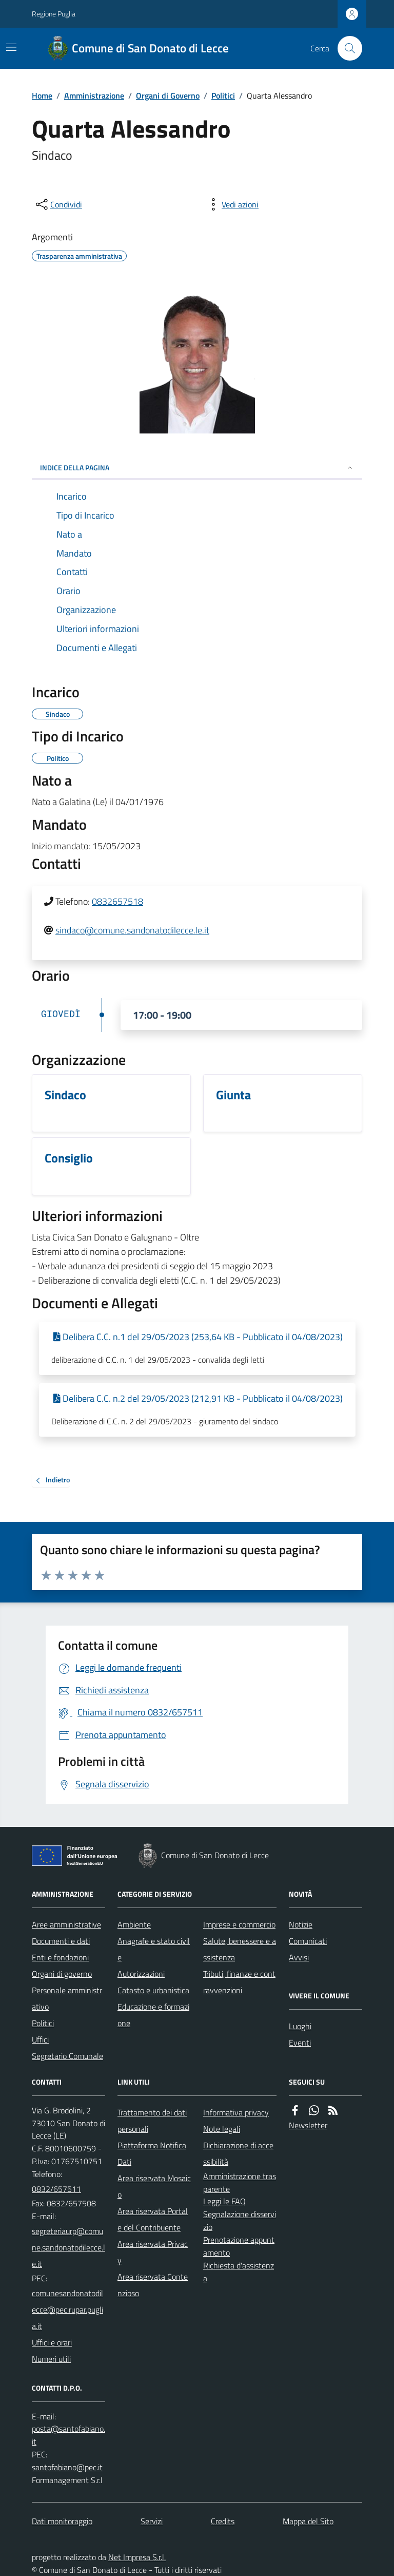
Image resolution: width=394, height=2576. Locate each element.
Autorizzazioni (141, 1974)
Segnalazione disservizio (239, 2220)
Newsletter (308, 2125)
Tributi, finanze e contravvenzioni (239, 1982)
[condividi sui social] (58, 204)
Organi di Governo (168, 95)
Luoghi (300, 2026)
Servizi (152, 2521)
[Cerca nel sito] (345, 48)
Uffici (40, 2039)
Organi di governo (62, 1974)
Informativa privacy (236, 2112)
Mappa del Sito (308, 2521)
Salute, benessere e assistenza (239, 1949)
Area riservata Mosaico (154, 2186)
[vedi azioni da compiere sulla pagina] (232, 204)
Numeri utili (51, 2359)
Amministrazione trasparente (239, 2182)
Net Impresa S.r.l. (137, 2557)
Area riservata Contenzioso (152, 2284)
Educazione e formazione (153, 2014)
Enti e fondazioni (60, 1957)
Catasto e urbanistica (153, 1990)
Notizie (300, 1924)
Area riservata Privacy (152, 2252)
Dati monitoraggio (62, 2521)
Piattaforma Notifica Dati (151, 2153)
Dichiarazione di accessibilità (238, 2153)
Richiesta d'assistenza (238, 2271)
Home (42, 95)
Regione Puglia (53, 13)
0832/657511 (56, 2189)
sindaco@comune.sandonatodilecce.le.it (132, 930)
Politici (223, 95)
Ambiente (134, 1924)
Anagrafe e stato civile (153, 1949)
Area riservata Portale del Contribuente (152, 2219)
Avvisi (299, 1957)
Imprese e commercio (239, 1924)
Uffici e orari (52, 2342)
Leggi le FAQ (224, 2201)
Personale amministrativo (67, 1998)
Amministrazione (94, 95)
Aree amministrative (66, 1924)
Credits (222, 2521)
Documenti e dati (61, 1941)
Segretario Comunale (67, 2056)
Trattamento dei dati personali (152, 2120)
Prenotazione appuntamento (238, 2246)
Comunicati (308, 1941)
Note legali (221, 2129)
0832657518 (117, 901)
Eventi (300, 2042)
